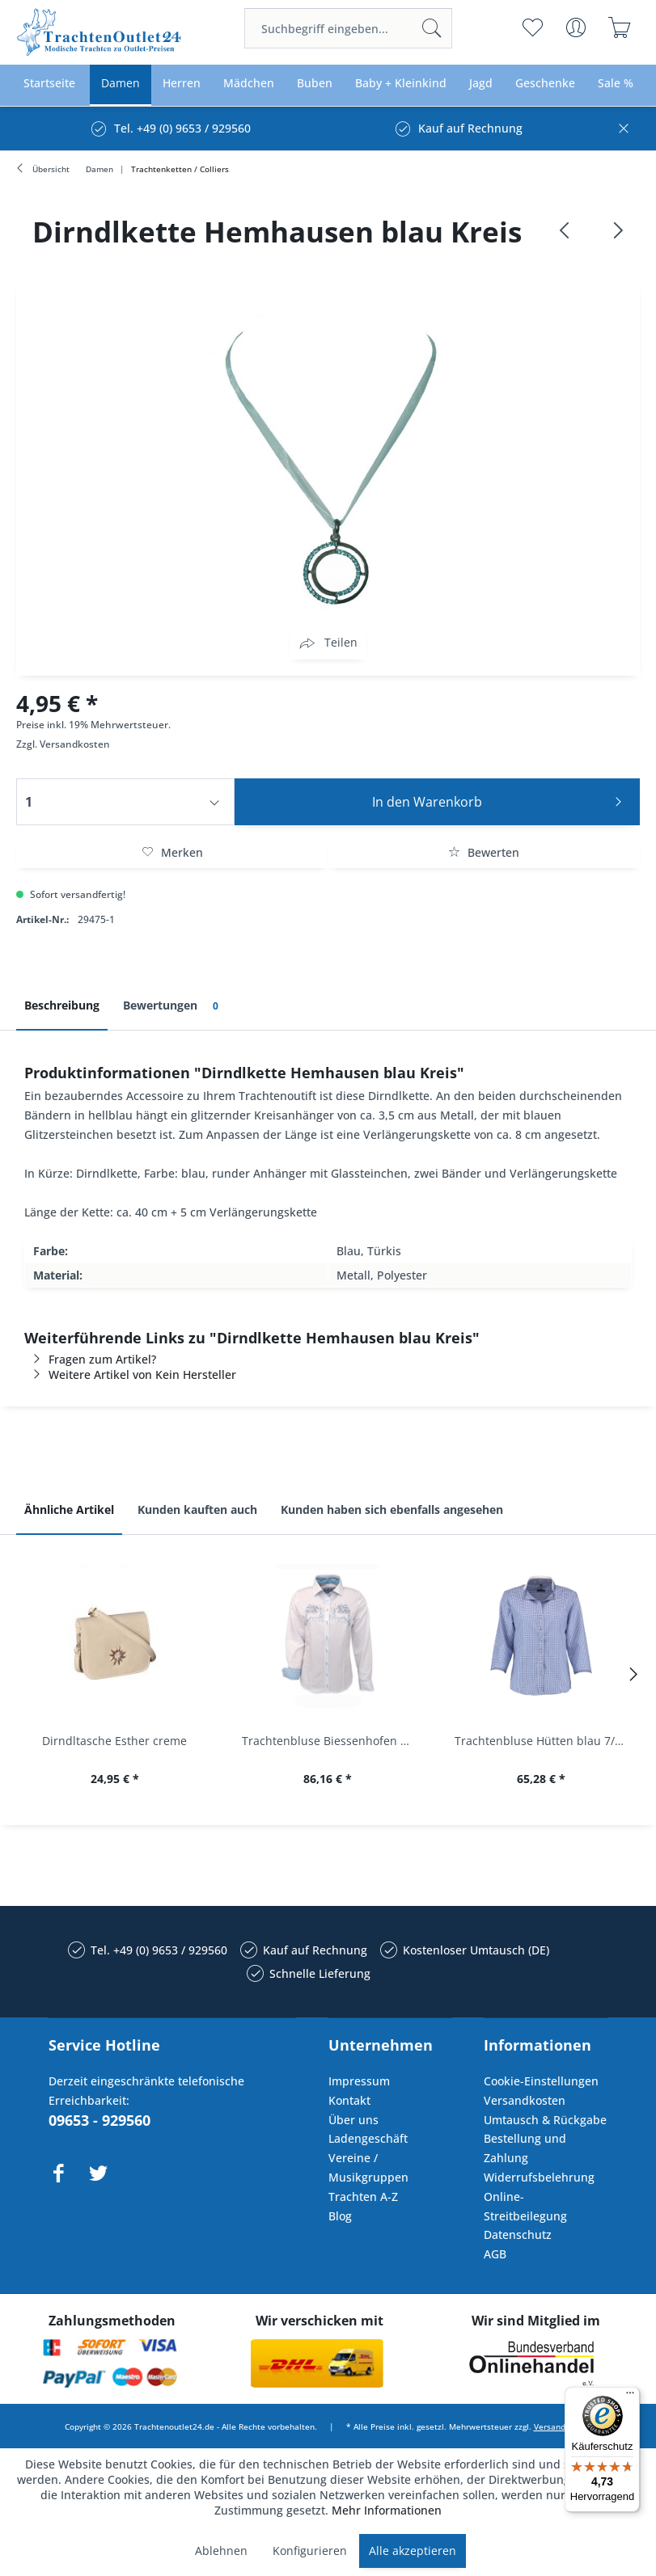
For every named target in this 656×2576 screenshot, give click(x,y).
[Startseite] (49, 83)
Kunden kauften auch (197, 1509)
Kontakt (349, 2100)
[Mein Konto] (576, 27)
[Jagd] (481, 83)
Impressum (359, 2081)
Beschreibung (61, 1005)
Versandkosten (75, 744)
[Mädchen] (249, 83)
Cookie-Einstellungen (541, 2081)
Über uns (353, 2119)
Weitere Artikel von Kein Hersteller (130, 1374)
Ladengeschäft (368, 2138)
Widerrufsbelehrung (539, 2177)
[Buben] (315, 83)
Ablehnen (221, 2550)
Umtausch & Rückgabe (545, 2119)
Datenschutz (518, 2234)
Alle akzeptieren (412, 2550)
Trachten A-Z (363, 2196)
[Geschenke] (545, 83)
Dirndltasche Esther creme (114, 1740)
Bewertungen (173, 1005)
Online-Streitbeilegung (525, 2206)
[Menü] (630, 2396)
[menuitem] (348, 28)
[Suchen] (432, 28)
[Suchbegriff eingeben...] (348, 28)
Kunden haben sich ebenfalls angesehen (392, 1509)
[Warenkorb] (620, 27)
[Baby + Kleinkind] (401, 83)
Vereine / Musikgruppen (368, 2167)
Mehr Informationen (387, 2510)
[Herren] (181, 83)
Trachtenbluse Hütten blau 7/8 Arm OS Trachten (545, 1740)
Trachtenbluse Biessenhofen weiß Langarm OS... (332, 1740)
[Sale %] (615, 83)
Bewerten (483, 852)
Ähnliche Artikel (69, 1509)
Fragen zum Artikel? (90, 1359)
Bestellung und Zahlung (525, 2148)
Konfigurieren (310, 2550)
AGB (495, 2254)
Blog (340, 2216)
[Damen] (120, 83)
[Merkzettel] (532, 27)
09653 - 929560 (99, 2120)
